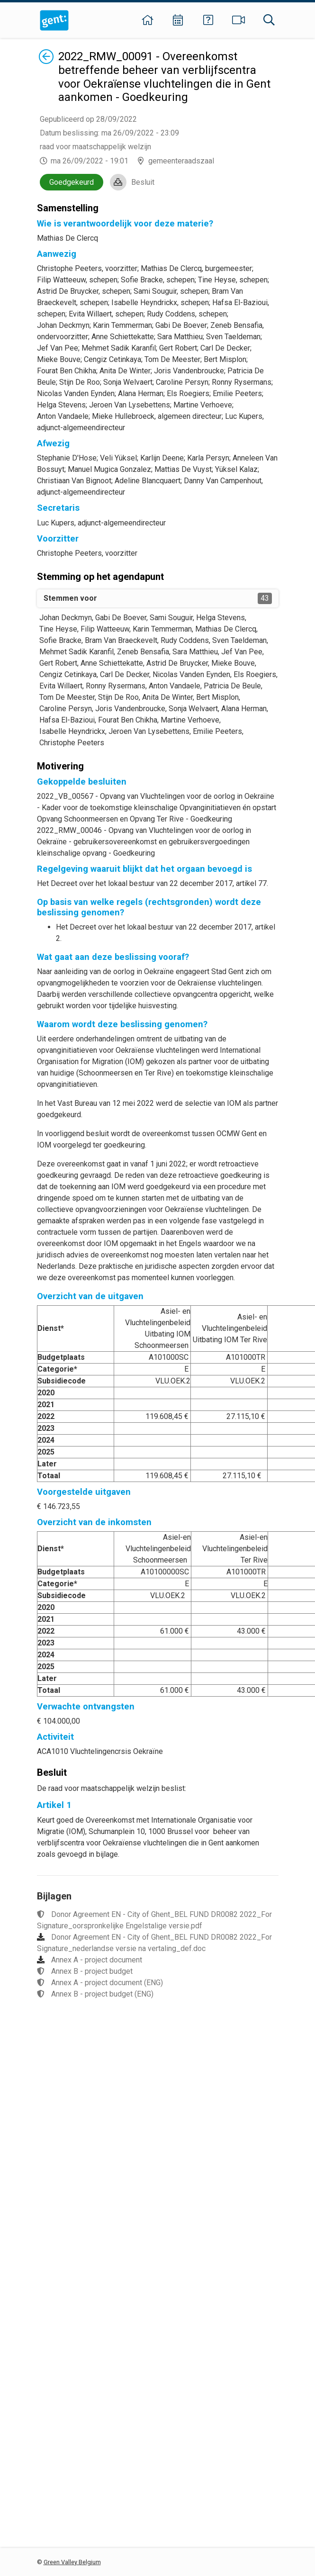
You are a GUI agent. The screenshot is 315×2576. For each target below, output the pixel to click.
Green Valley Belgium (72, 2562)
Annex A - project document (96, 1959)
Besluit (142, 182)
